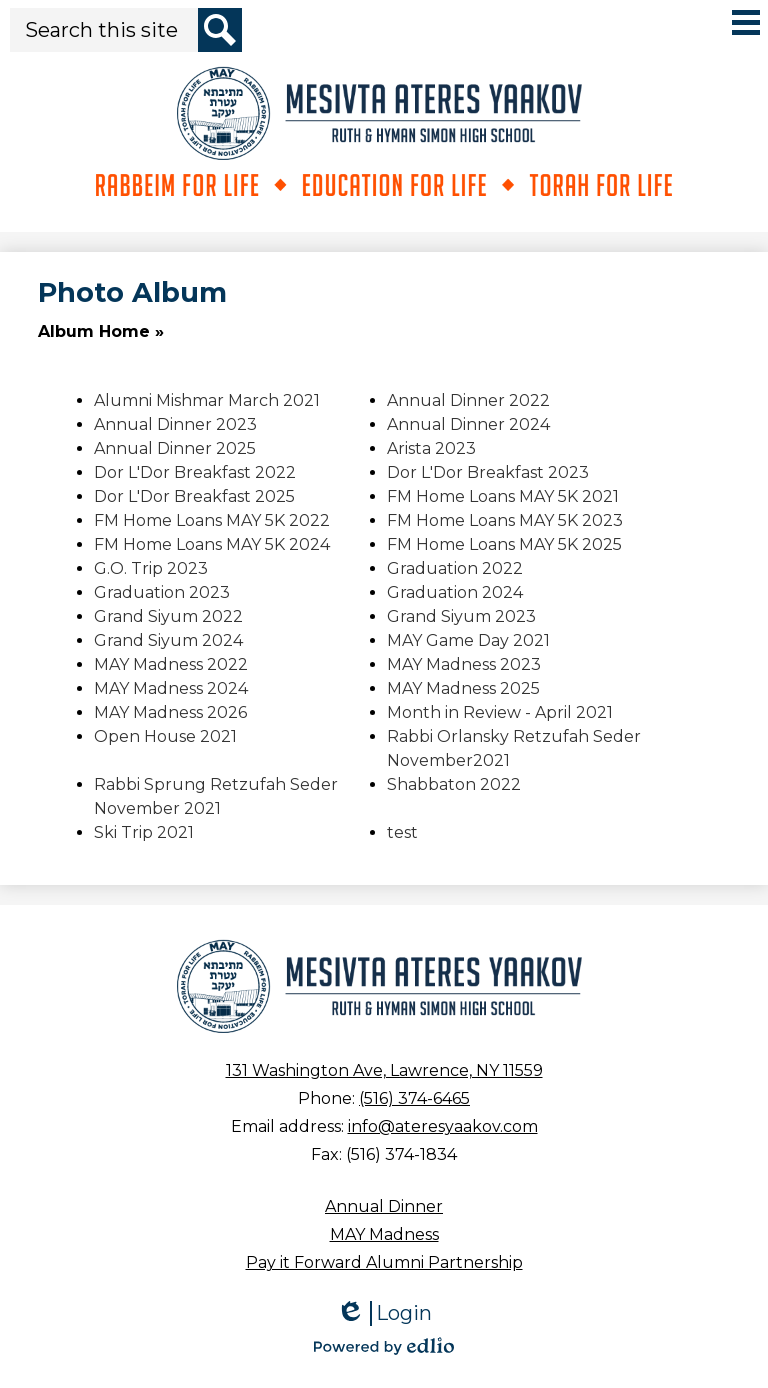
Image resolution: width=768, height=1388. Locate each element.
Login (384, 1313)
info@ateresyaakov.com (443, 1126)
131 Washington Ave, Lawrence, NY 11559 (384, 1070)
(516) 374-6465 (414, 1098)
